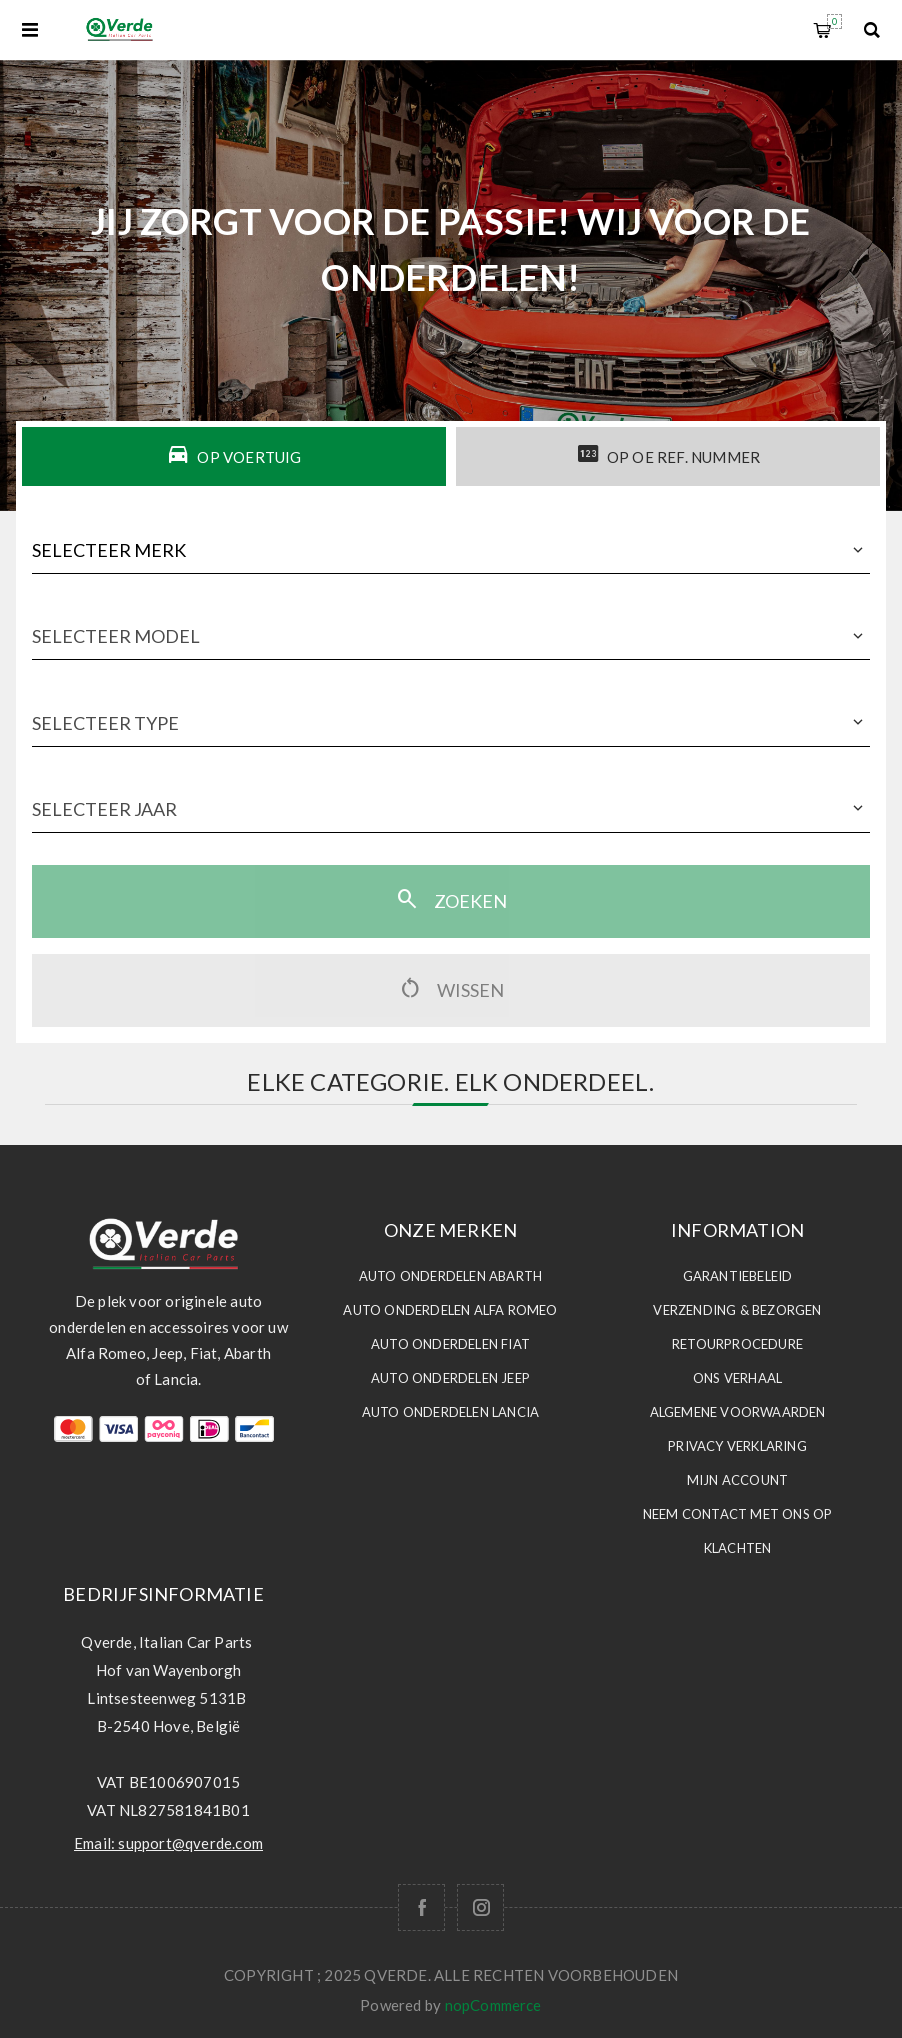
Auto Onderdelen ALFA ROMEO (450, 1310)
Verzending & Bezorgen (737, 1310)
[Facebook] (421, 1907)
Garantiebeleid (738, 1276)
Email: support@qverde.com (168, 1843)
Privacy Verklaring (737, 1446)
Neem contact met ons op (738, 1514)
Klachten (738, 1548)
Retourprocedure (737, 1344)
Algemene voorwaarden (738, 1412)
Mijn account (737, 1480)
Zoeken (451, 899)
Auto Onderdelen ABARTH (450, 1276)
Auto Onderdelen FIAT (450, 1344)
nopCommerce (493, 2005)
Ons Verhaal (737, 1378)
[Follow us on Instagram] (480, 1907)
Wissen (451, 988)
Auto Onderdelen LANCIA (450, 1412)
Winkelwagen (834, 21)
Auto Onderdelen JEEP (450, 1378)
